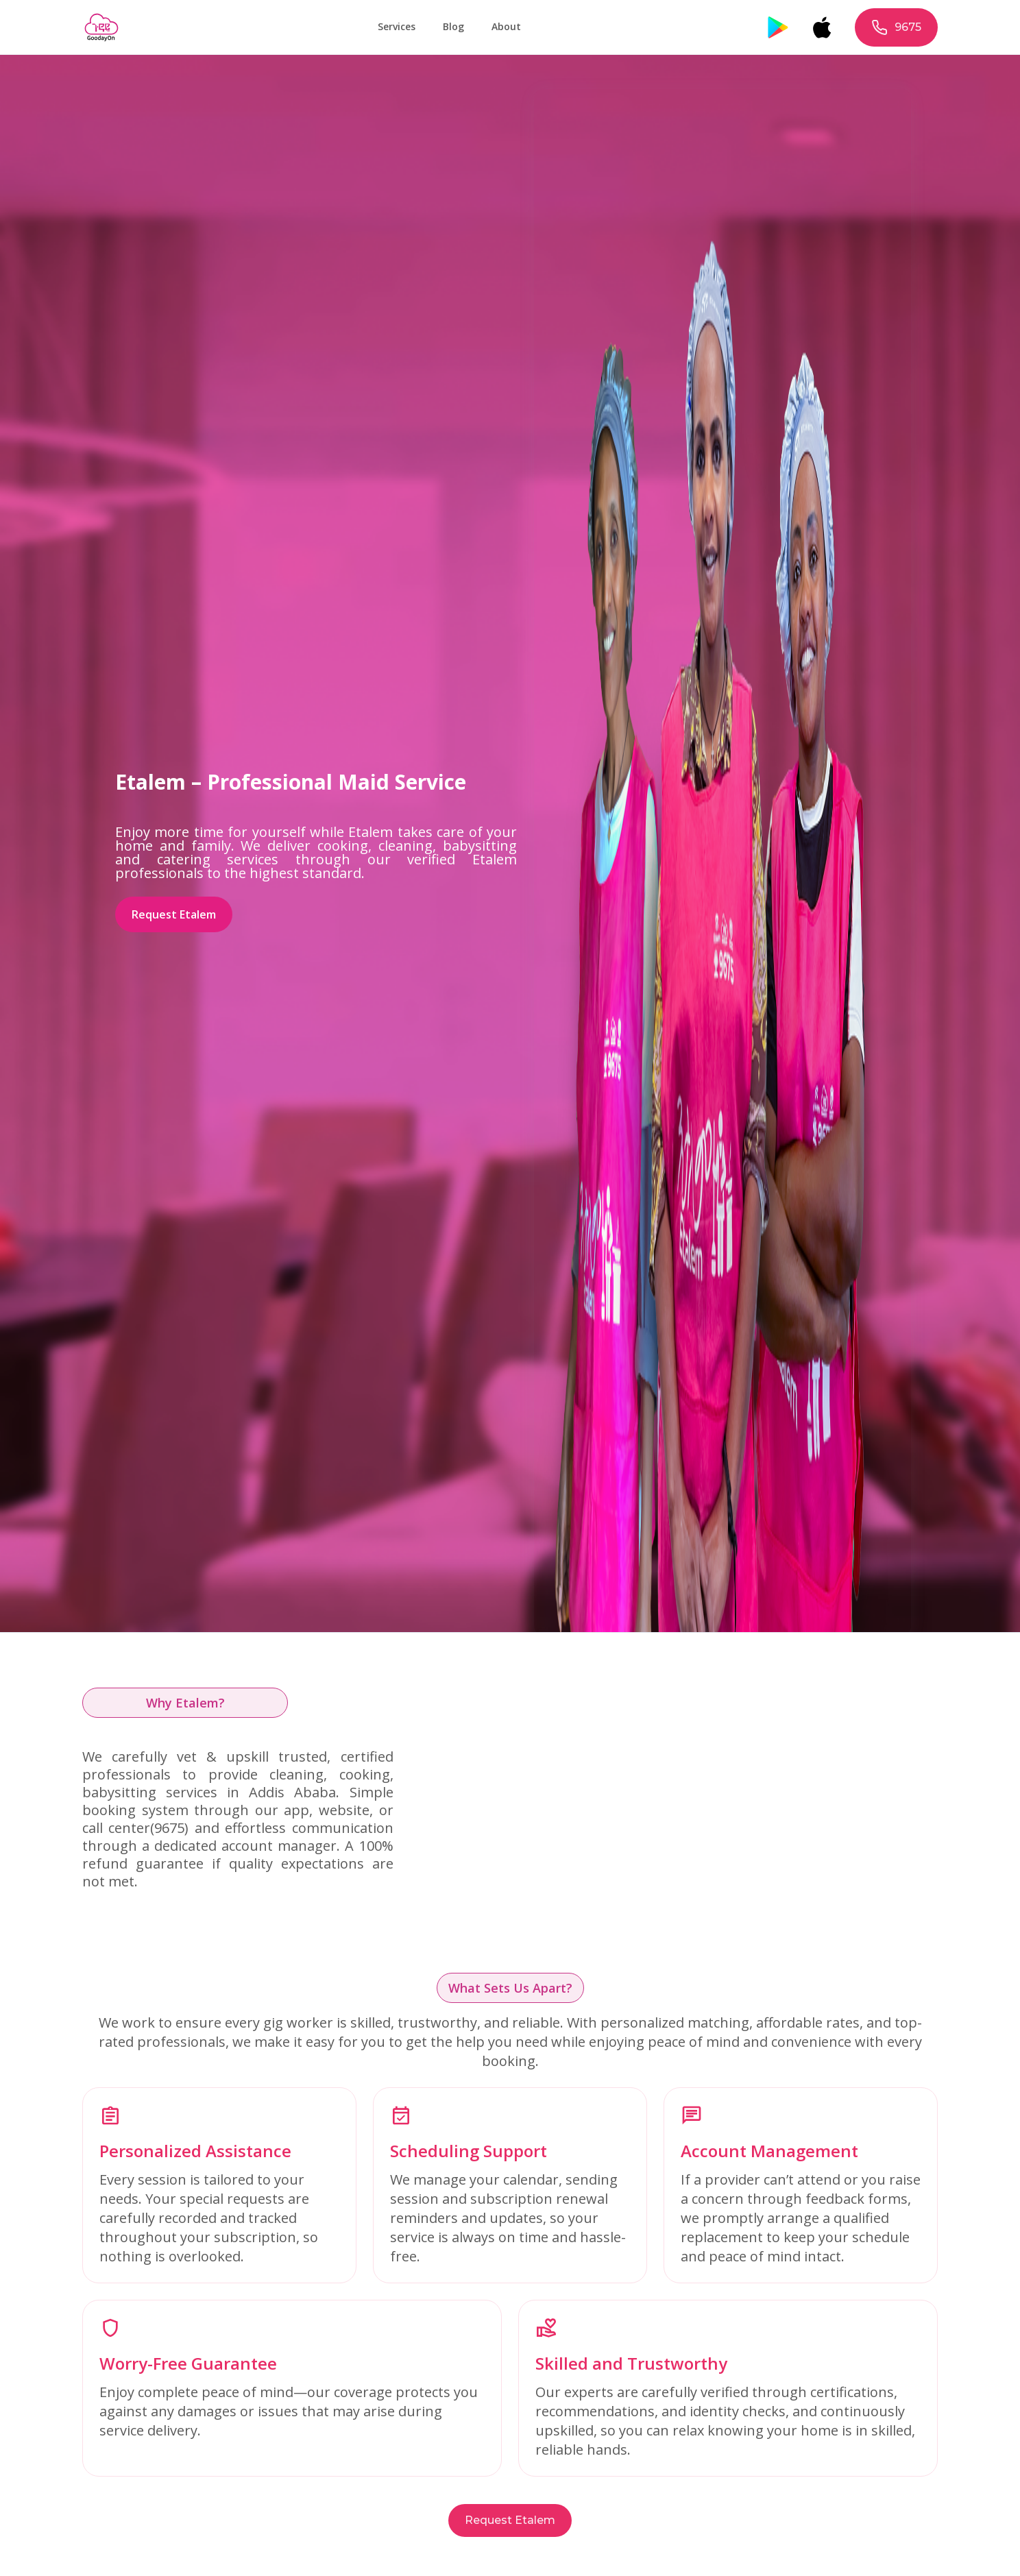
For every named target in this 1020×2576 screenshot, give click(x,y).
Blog (453, 26)
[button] (396, 27)
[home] (101, 27)
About (506, 26)
